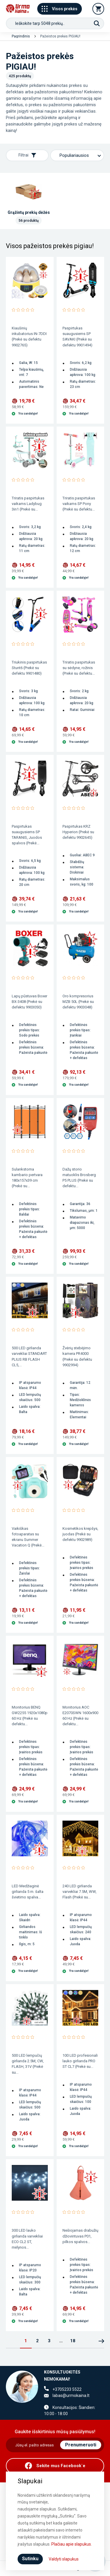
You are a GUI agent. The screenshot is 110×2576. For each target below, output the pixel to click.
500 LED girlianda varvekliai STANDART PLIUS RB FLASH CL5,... (29, 1356)
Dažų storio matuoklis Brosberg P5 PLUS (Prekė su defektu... (79, 1177)
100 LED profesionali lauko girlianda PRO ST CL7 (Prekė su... (80, 2061)
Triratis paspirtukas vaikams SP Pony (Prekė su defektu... (78, 503)
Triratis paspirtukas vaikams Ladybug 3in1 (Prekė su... (28, 503)
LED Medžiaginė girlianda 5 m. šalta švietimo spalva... (27, 1891)
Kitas (101, 2341)
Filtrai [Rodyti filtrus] (27, 155)
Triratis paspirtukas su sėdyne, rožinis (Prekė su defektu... (78, 668)
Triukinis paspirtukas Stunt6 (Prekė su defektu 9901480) (29, 668)
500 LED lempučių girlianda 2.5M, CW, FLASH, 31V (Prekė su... (28, 2063)
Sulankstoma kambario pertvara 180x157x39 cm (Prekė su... (27, 1177)
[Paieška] (96, 23)
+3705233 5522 (67, 2389)
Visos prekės (59, 9)
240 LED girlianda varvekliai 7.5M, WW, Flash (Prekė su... (79, 1891)
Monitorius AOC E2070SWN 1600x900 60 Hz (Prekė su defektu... (80, 1715)
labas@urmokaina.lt (71, 2395)
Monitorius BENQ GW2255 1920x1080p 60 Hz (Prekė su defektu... (30, 1715)
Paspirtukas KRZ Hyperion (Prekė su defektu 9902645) (78, 832)
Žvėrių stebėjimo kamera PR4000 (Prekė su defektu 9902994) (77, 1356)
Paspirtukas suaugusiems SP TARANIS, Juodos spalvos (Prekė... (27, 834)
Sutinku (30, 2558)
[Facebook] (55, 2466)
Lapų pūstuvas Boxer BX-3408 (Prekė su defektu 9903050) (29, 1001)
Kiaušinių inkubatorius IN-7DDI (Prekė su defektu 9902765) (29, 336)
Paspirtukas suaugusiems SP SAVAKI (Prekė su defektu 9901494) (77, 336)
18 (72, 2340)
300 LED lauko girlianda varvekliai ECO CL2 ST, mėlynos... (27, 2238)
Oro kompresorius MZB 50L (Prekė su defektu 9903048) (78, 1001)
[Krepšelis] (98, 9)
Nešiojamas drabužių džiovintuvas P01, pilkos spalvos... (80, 2236)
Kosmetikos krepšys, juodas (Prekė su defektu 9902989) (80, 1534)
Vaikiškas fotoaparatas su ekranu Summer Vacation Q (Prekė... (28, 1536)
